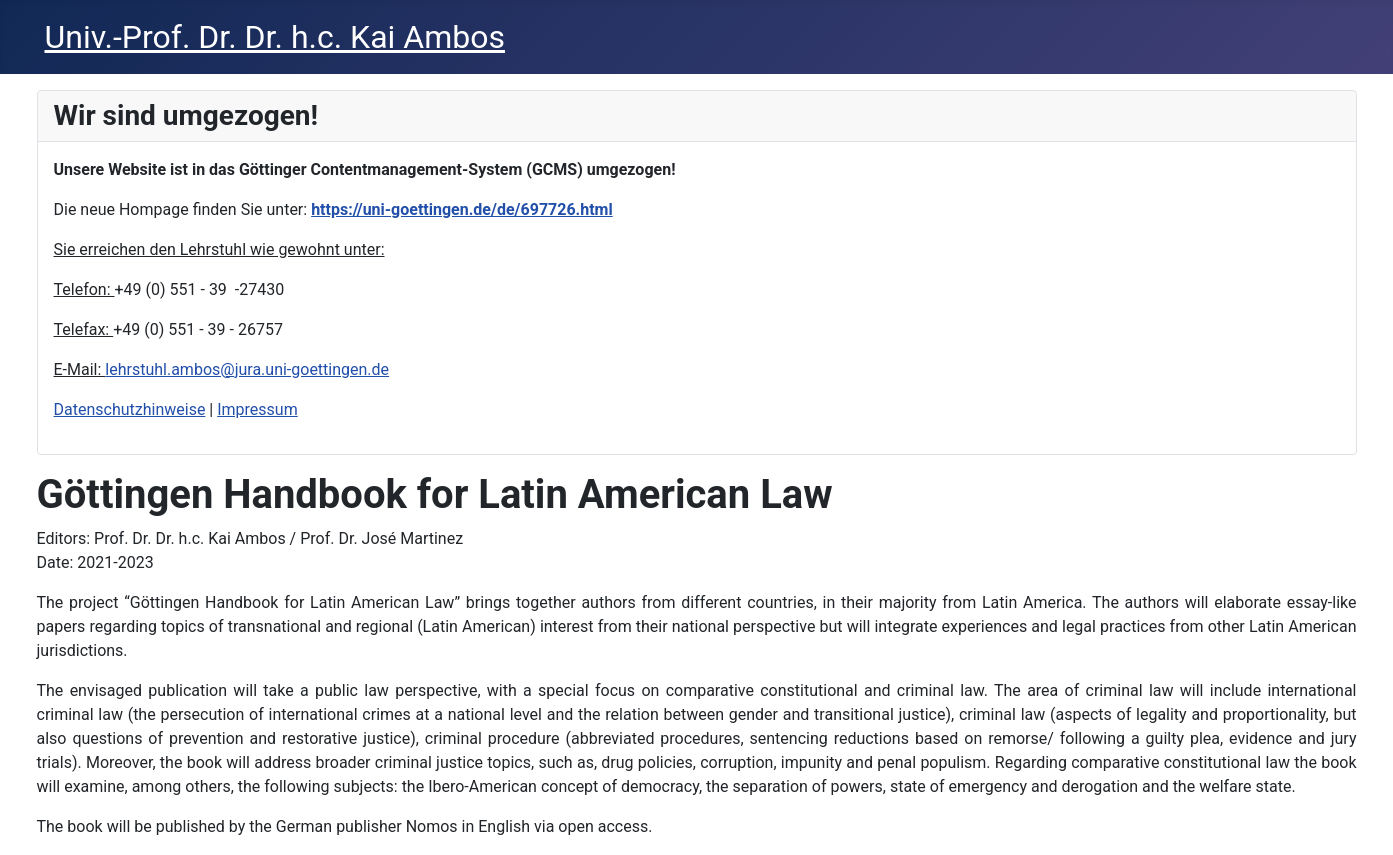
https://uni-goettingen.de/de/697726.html (462, 209)
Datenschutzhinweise (130, 409)
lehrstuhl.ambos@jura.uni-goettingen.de (247, 369)
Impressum (257, 409)
